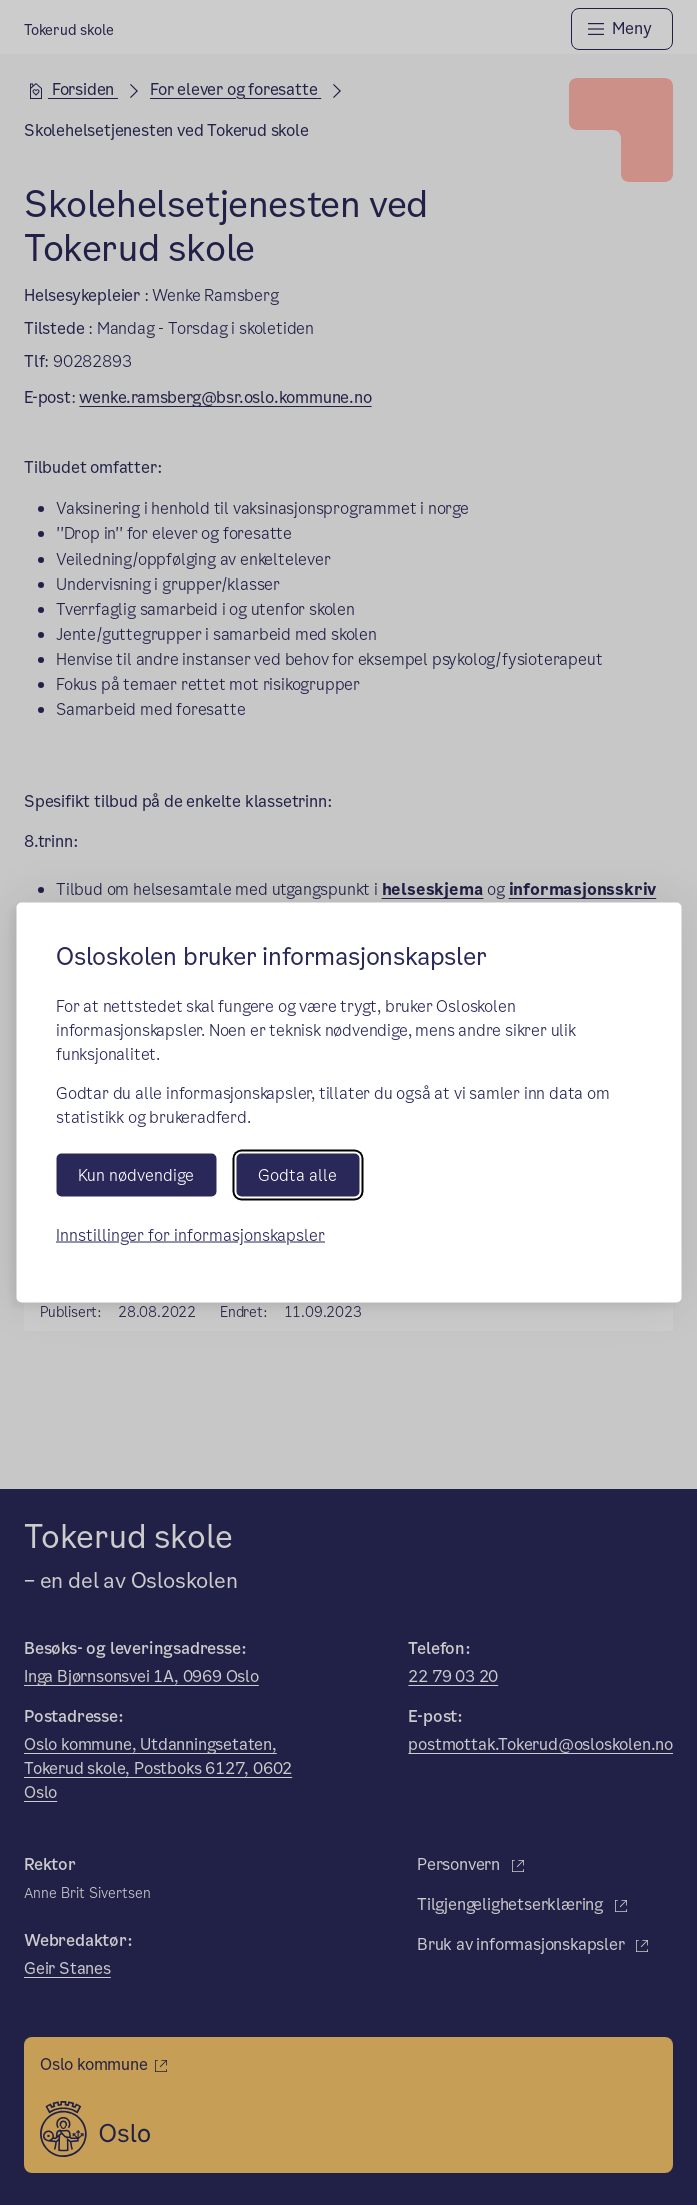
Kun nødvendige (136, 1175)
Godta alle (297, 1175)
